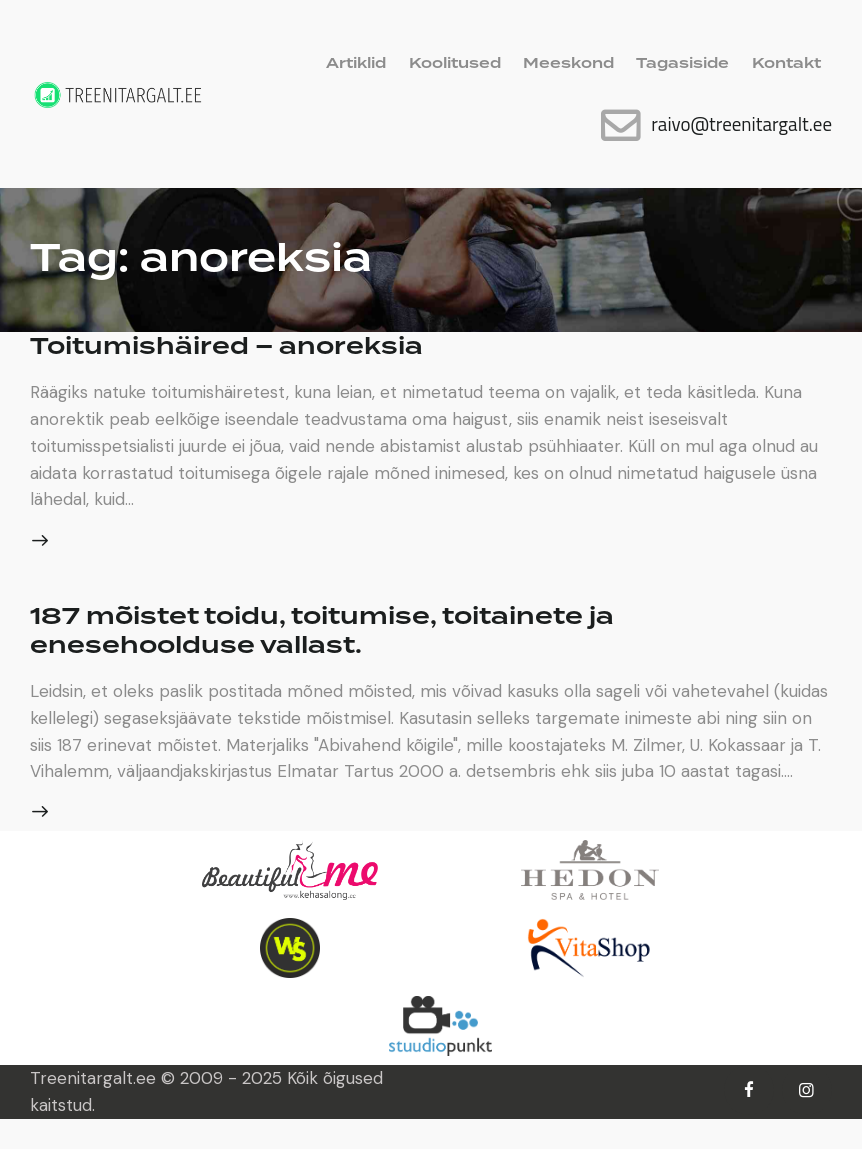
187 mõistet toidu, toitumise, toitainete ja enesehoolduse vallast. (345, 632)
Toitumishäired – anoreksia (240, 346)
